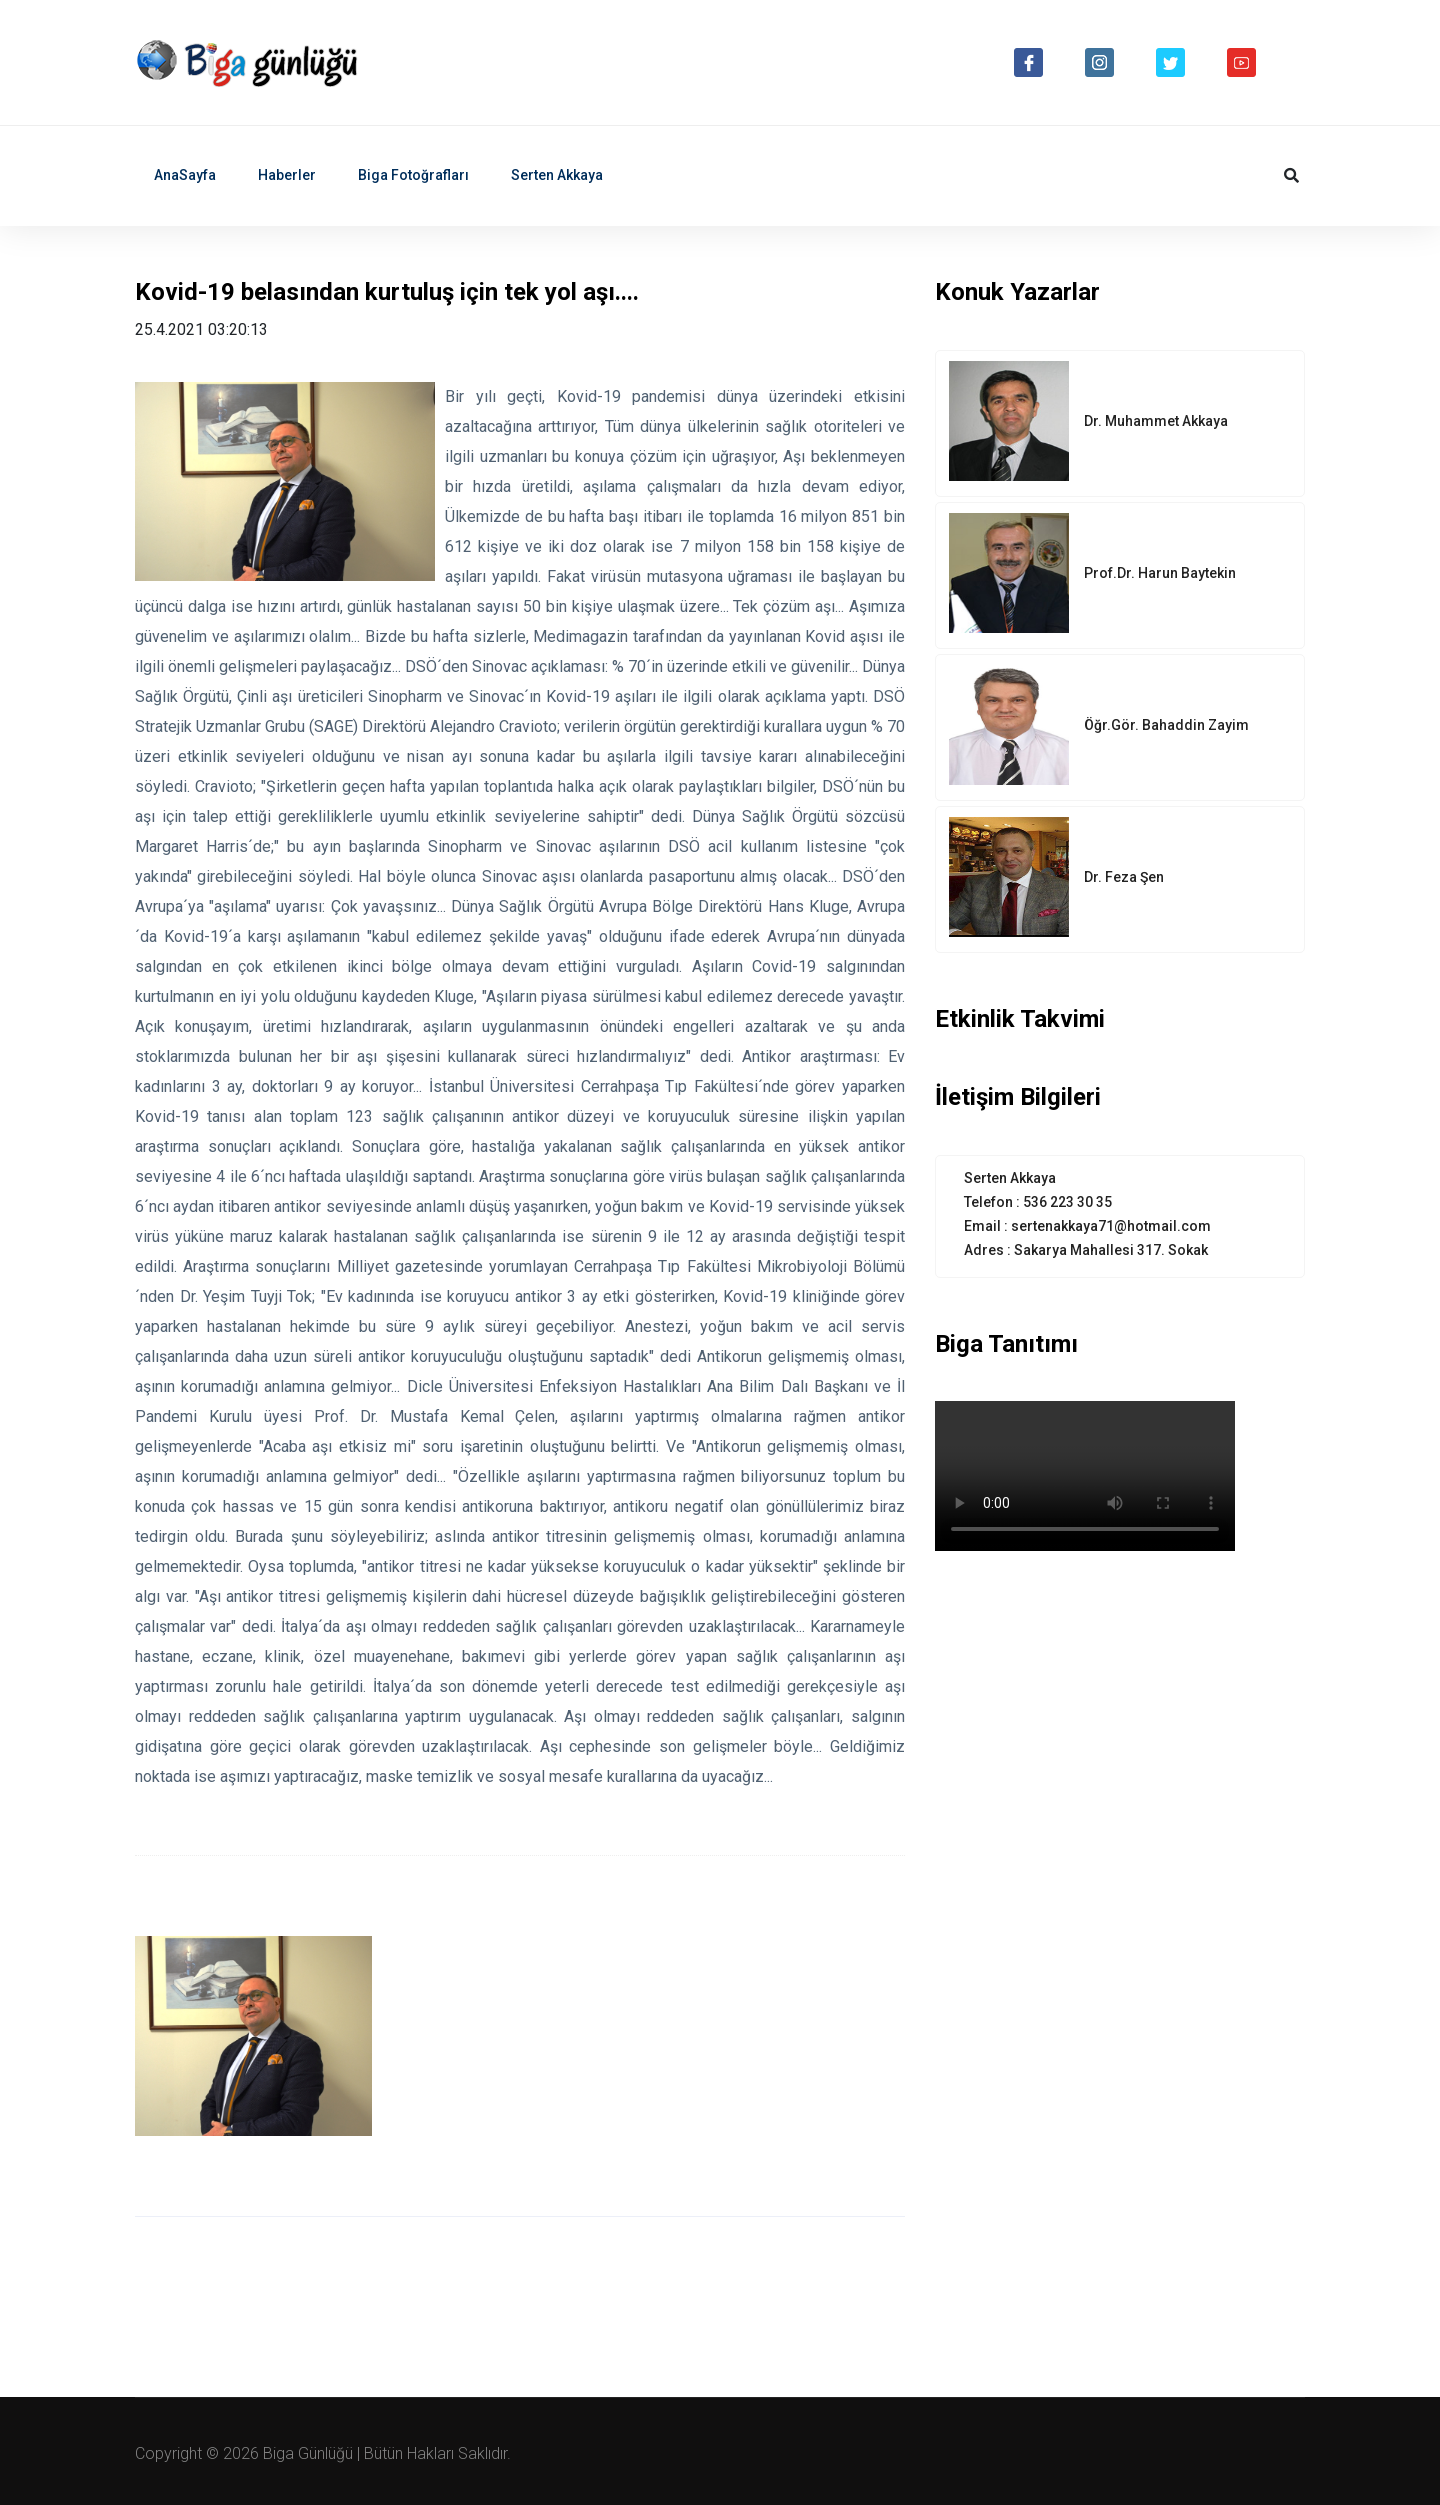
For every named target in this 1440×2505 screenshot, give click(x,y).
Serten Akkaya (557, 175)
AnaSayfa (185, 175)
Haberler (287, 175)
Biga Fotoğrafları (413, 175)
